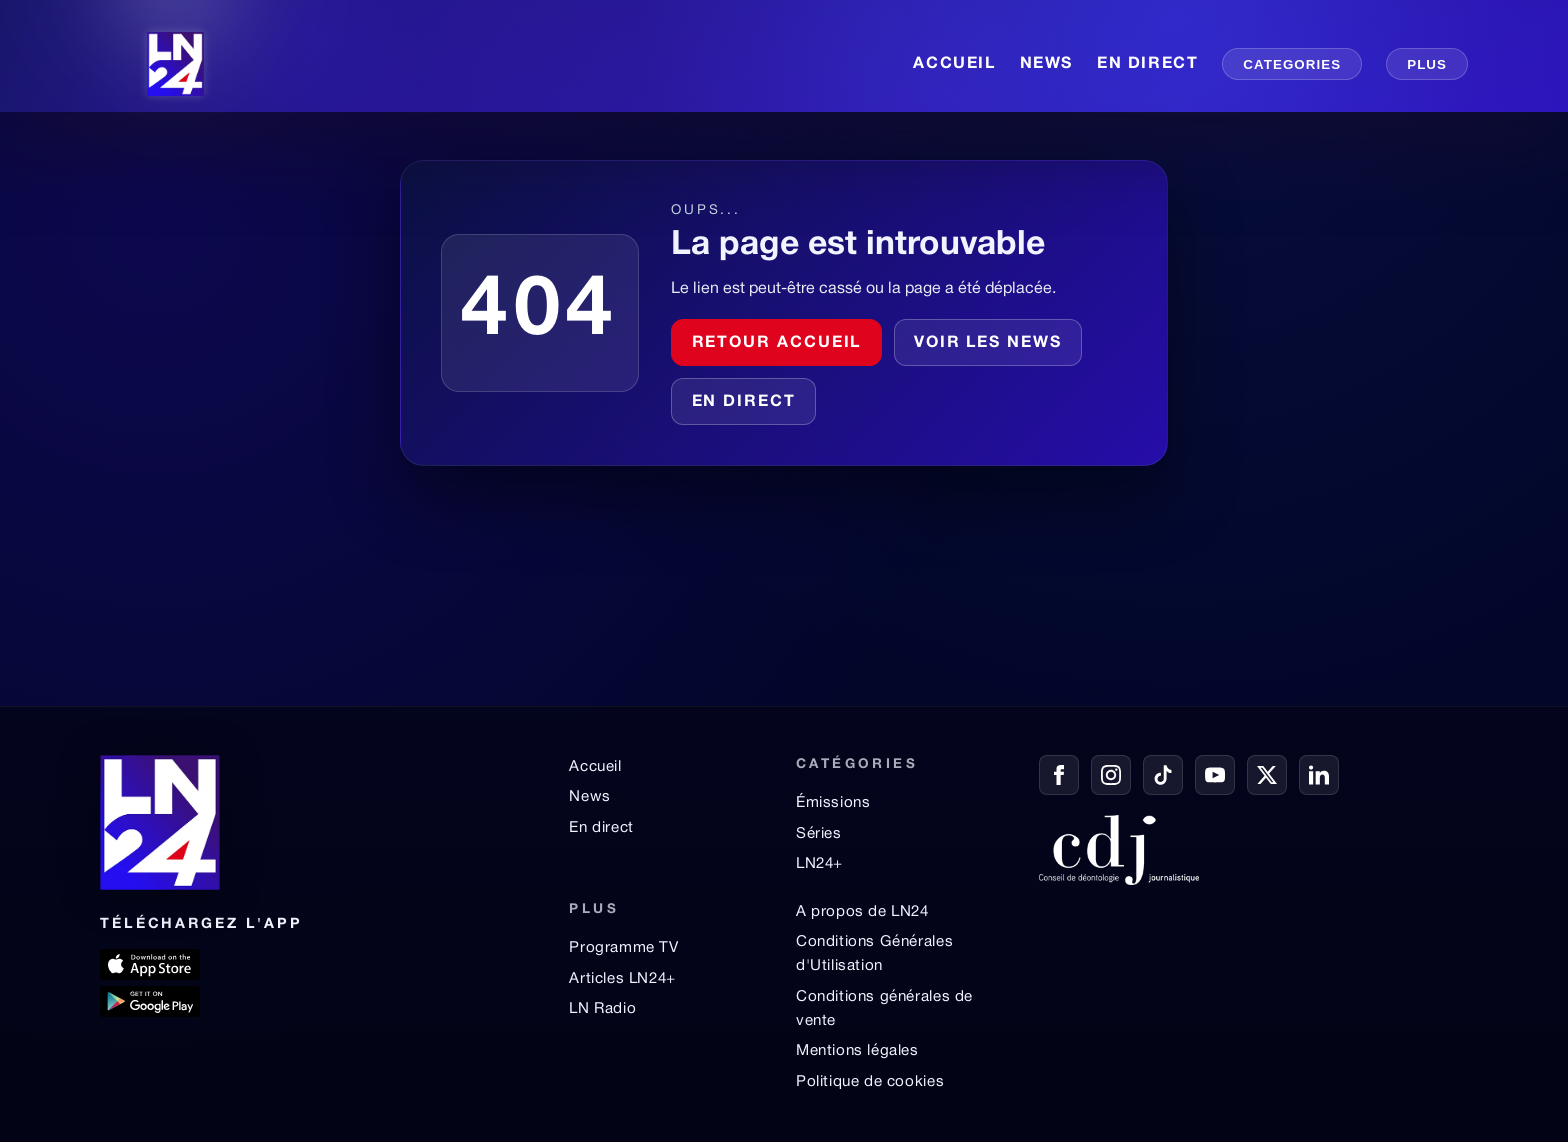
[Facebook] (1059, 775)
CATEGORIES (1292, 64)
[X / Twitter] (1267, 775)
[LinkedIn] (1319, 775)
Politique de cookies (870, 1082)
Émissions (833, 803)
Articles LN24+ (622, 979)
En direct (744, 402)
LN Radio (602, 1009)
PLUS (1427, 64)
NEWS (1046, 64)
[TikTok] (1163, 775)
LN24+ (819, 864)
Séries (819, 834)
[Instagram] (1111, 775)
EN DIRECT (1147, 64)
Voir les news (988, 343)
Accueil (595, 767)
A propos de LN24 (862, 912)
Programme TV (623, 948)
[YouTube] (1215, 775)
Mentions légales (857, 1051)
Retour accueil (777, 343)
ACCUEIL (954, 64)
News (589, 797)
